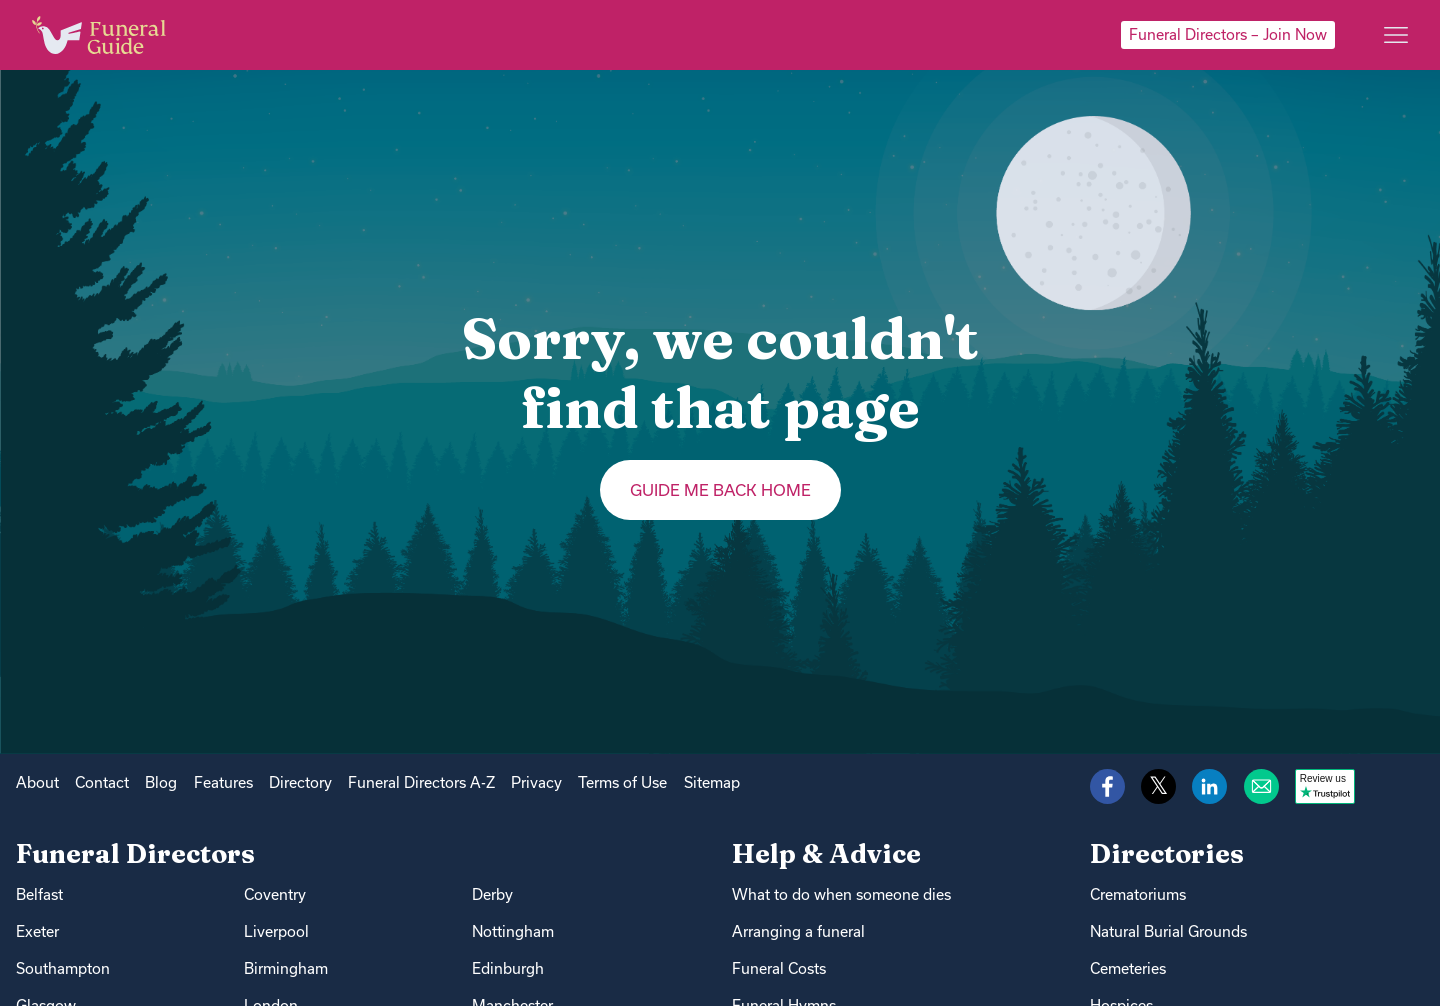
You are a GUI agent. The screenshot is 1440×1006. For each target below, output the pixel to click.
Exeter (37, 931)
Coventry (275, 894)
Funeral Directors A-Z (421, 782)
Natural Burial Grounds (1168, 931)
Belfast (39, 894)
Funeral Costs (779, 968)
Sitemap (712, 782)
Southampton (63, 968)
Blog (161, 782)
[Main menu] (1396, 35)
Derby (492, 894)
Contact (102, 782)
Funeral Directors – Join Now (1228, 34)
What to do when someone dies (841, 894)
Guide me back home (720, 490)
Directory (300, 782)
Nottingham (513, 931)
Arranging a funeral (798, 931)
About (37, 782)
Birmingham (286, 968)
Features (223, 782)
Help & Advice (826, 853)
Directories (1167, 853)
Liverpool (276, 931)
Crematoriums (1138, 894)
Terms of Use (622, 782)
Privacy (536, 782)
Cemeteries (1128, 968)
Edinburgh (508, 968)
